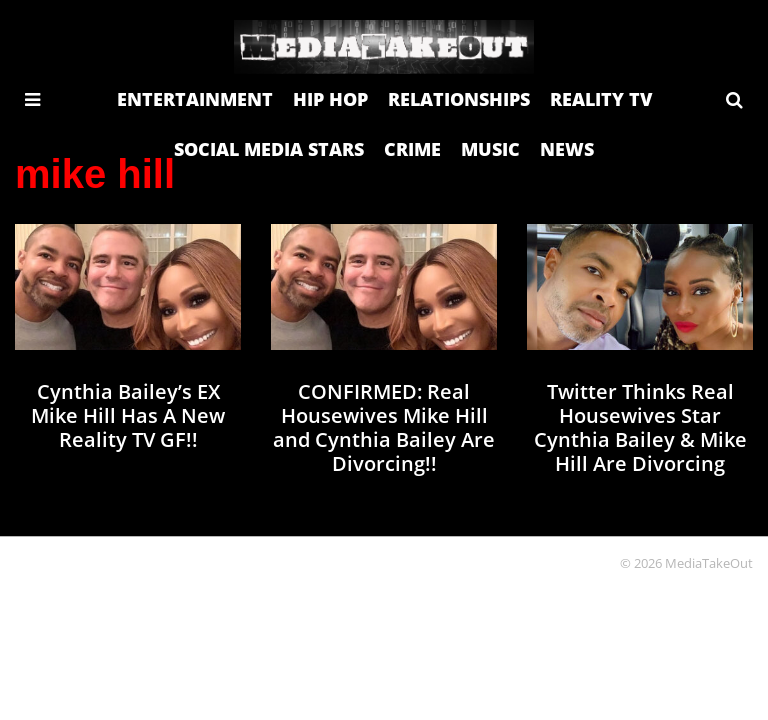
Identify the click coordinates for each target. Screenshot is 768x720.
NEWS (567, 149)
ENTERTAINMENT (195, 99)
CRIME (412, 149)
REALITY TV (601, 99)
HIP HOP (330, 99)
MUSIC (490, 149)
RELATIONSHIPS (459, 99)
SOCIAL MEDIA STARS (269, 149)
